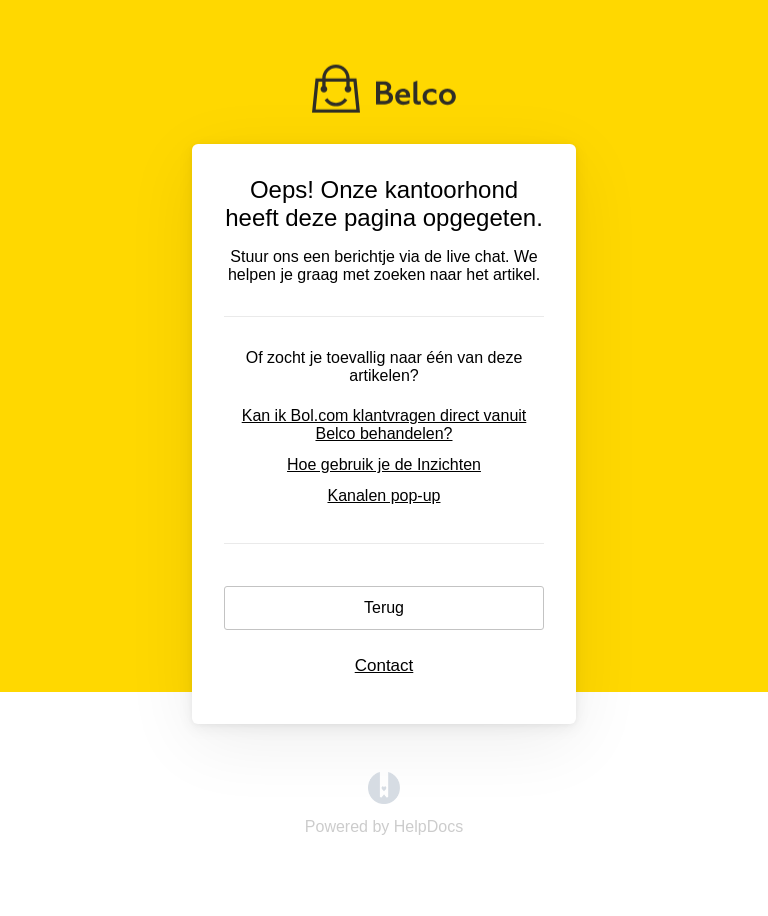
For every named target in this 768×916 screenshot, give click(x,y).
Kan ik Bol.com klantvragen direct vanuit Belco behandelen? (384, 424)
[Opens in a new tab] (384, 798)
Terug (384, 607)
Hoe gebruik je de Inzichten (384, 464)
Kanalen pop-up (384, 495)
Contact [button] (384, 665)
